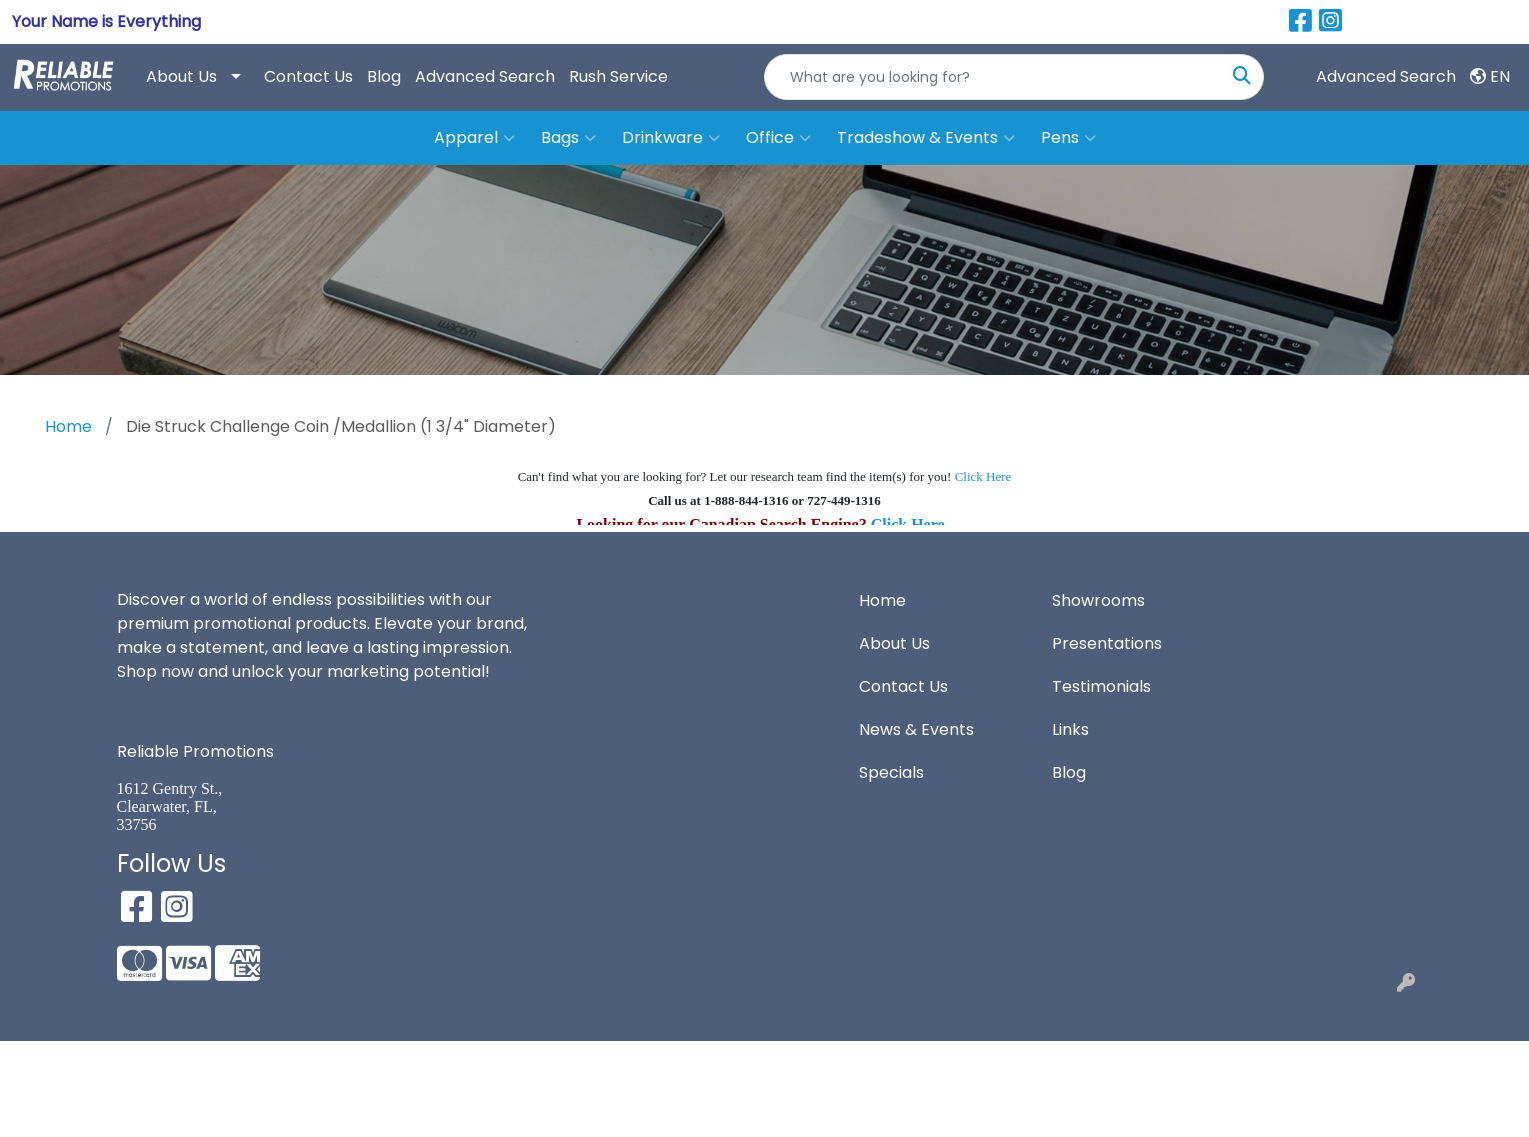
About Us (181, 76)
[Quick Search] (993, 77)
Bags (568, 138)
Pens (1068, 138)
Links (1070, 729)
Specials (891, 772)
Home (882, 600)
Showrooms (1098, 600)
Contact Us (308, 76)
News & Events (916, 729)
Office (778, 138)
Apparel (474, 138)
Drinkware (671, 138)
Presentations (1107, 643)
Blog (384, 76)
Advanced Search (485, 76)
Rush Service (618, 76)
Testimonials (1101, 686)
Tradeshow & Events (926, 138)
